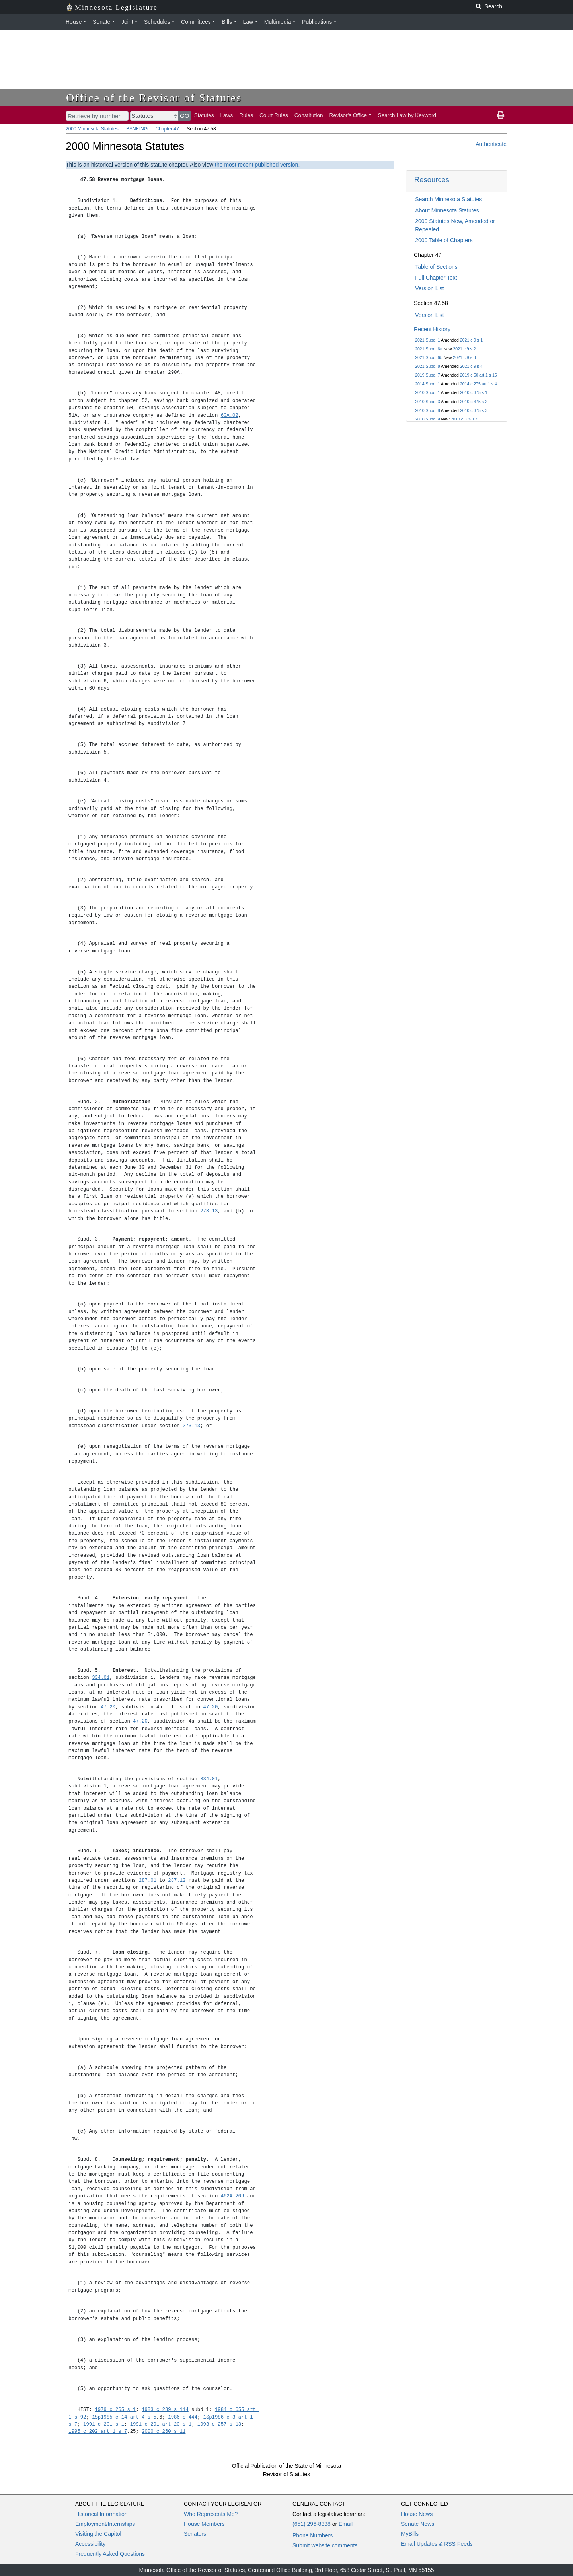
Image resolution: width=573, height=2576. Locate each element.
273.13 (209, 1211)
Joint (127, 22)
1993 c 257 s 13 (219, 2424)
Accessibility (90, 2544)
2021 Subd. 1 (427, 340)
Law (248, 22)
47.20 (108, 1707)
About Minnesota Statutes (447, 210)
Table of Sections (436, 267)
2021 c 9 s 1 (471, 340)
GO (184, 115)
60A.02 (229, 415)
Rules (246, 115)
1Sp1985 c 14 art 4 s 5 (124, 2417)
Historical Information (101, 2514)
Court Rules (273, 115)
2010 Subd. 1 (427, 392)
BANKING (137, 129)
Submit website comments (324, 2545)
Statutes (204, 115)
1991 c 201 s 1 (103, 2424)
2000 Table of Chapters (444, 240)
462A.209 (232, 2196)
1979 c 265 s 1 (115, 2409)
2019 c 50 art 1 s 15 (478, 375)
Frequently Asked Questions (110, 2554)
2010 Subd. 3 (427, 401)
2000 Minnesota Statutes (92, 129)
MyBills (410, 2534)
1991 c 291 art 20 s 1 (160, 2424)
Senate (101, 22)
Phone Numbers (312, 2535)
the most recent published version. (257, 164)
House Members (204, 2524)
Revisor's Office (348, 115)
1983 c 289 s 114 (165, 2409)
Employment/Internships (105, 2524)
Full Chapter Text (436, 277)
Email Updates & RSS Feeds (437, 2544)
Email (346, 2524)
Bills (227, 22)
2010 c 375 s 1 (473, 392)
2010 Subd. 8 (427, 410)
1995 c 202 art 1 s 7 (97, 2431)
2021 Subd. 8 (427, 366)
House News (417, 2514)
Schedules (157, 22)
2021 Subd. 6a (428, 348)
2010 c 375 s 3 (473, 410)
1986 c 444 (182, 2417)
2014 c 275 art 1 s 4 (478, 383)
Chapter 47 (167, 129)
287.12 (176, 1880)
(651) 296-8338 (311, 2524)
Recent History (432, 329)
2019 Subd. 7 (427, 375)
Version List (429, 288)
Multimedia (277, 22)
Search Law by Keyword (407, 115)
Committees (196, 22)
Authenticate (491, 144)
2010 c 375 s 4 (464, 419)
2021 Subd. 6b (428, 357)
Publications (317, 22)
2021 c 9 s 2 (464, 348)
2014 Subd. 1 (427, 383)
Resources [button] (431, 179)
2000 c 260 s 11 (163, 2431)
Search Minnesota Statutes (448, 199)
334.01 (100, 1677)
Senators (195, 2534)
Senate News (417, 2524)
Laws (226, 115)
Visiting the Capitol (98, 2534)
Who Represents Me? (211, 2514)
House (74, 22)
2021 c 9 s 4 (471, 366)
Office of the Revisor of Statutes (154, 97)
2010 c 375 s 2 (473, 401)
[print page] (500, 115)
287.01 (147, 1880)
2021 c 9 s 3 (464, 357)
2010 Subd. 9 (427, 419)
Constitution (308, 115)
